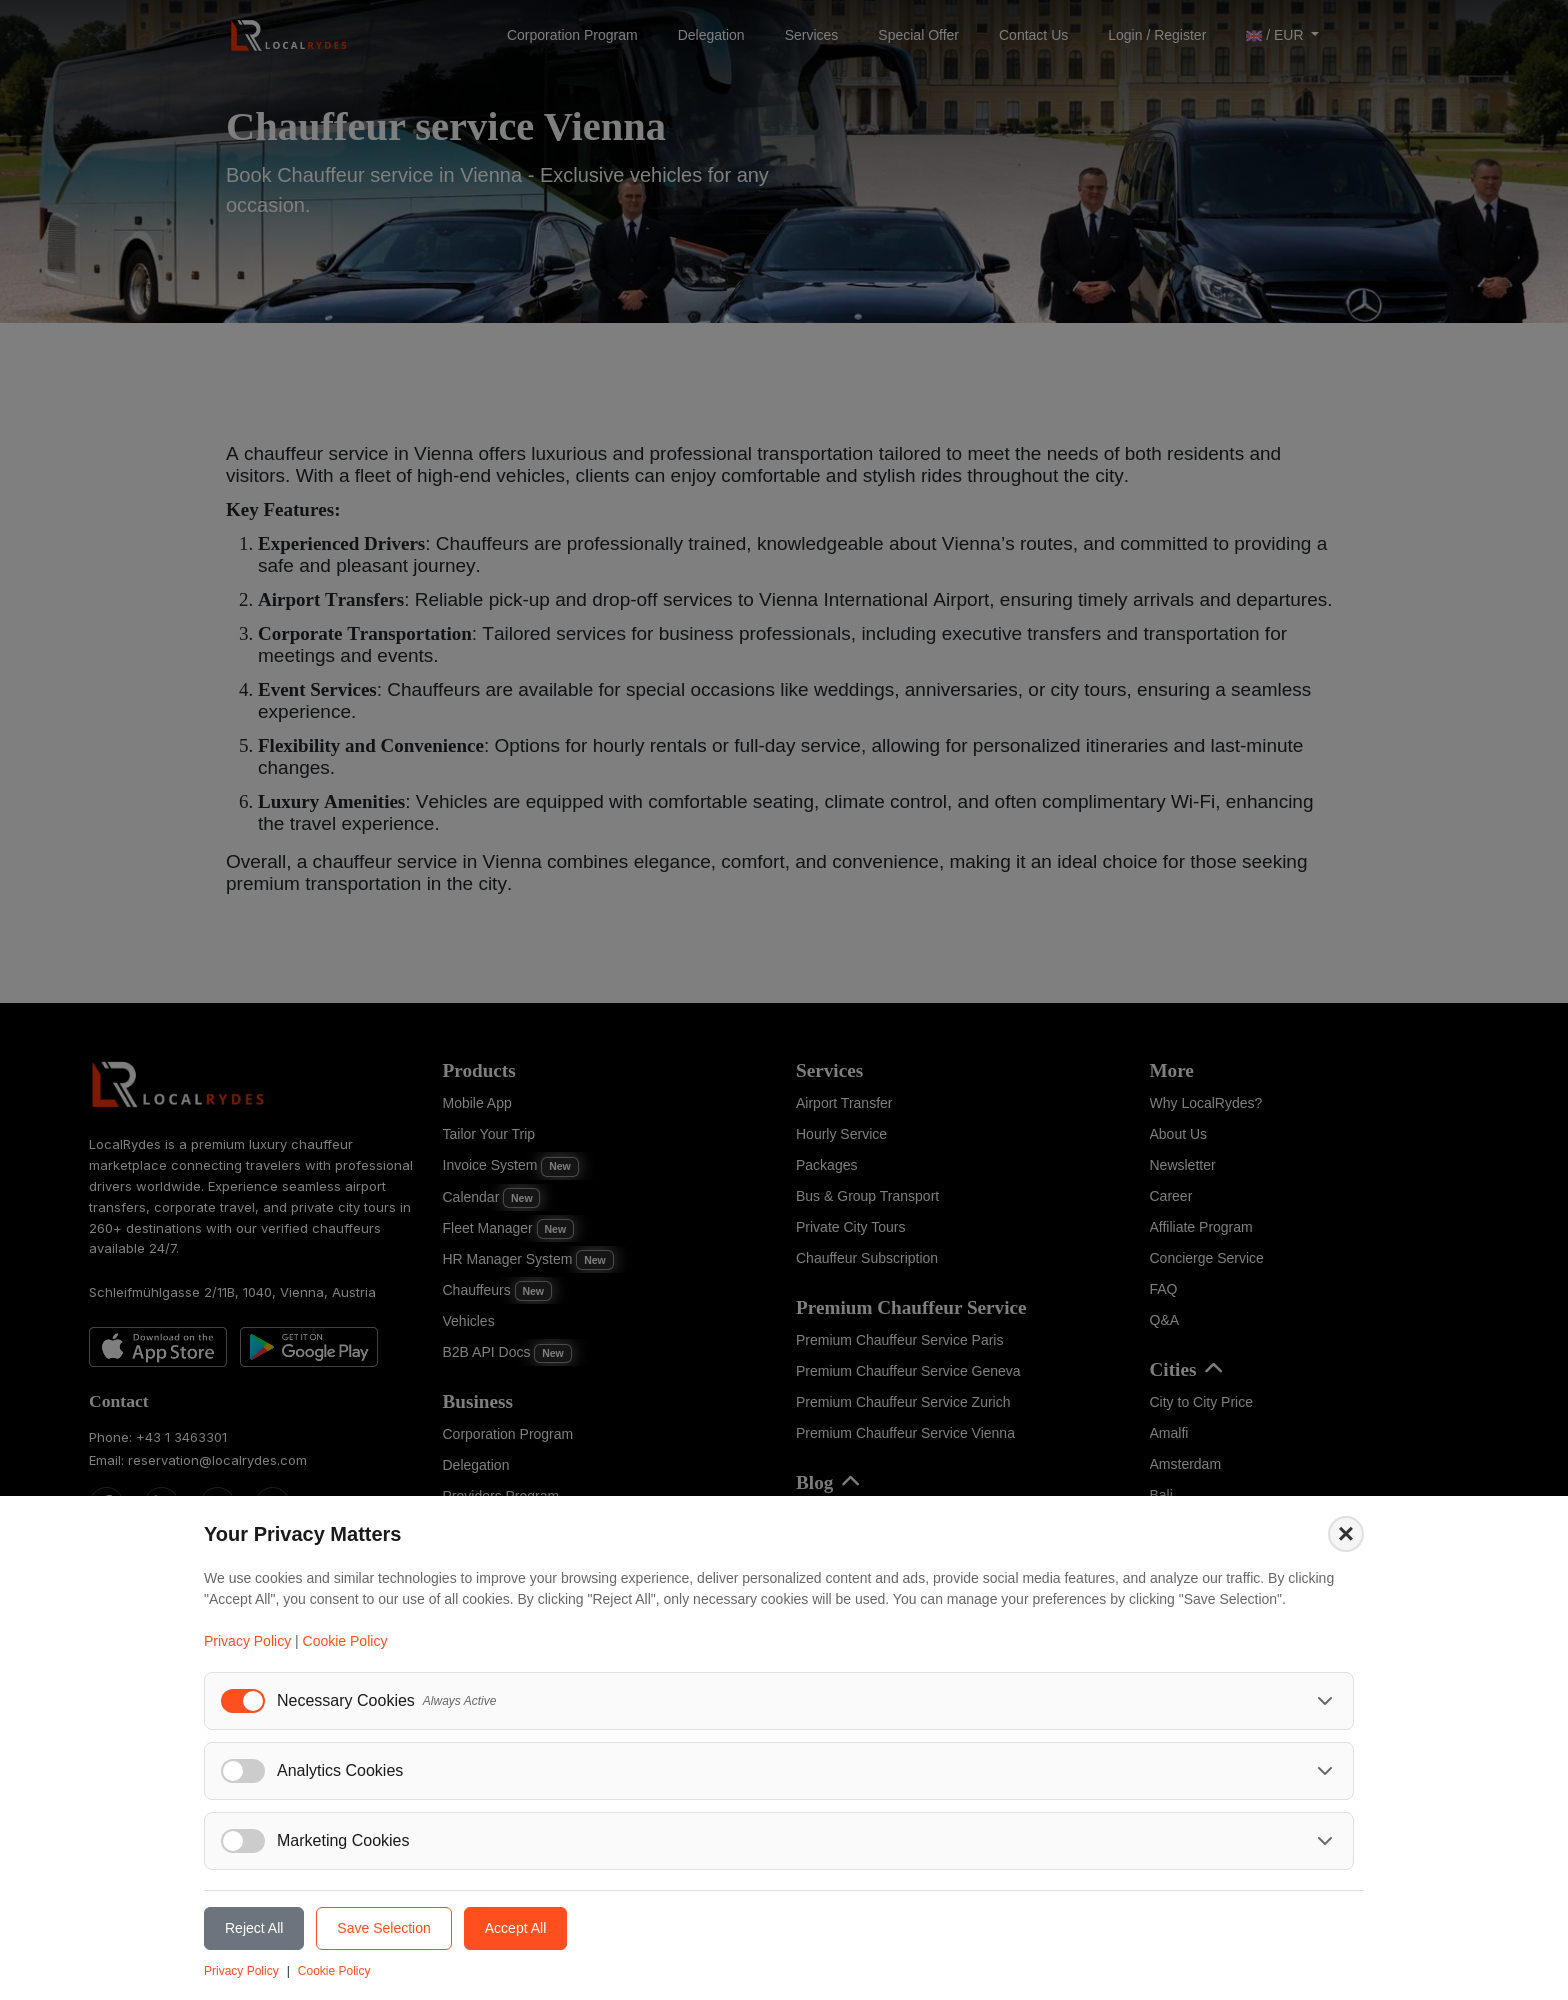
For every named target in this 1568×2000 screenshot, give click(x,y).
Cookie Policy (345, 1641)
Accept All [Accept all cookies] (515, 1928)
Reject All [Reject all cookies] (254, 1928)
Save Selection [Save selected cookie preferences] (383, 1928)
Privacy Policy (247, 1641)
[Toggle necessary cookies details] (1325, 1701)
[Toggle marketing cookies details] (1325, 1841)
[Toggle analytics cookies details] (1325, 1771)
